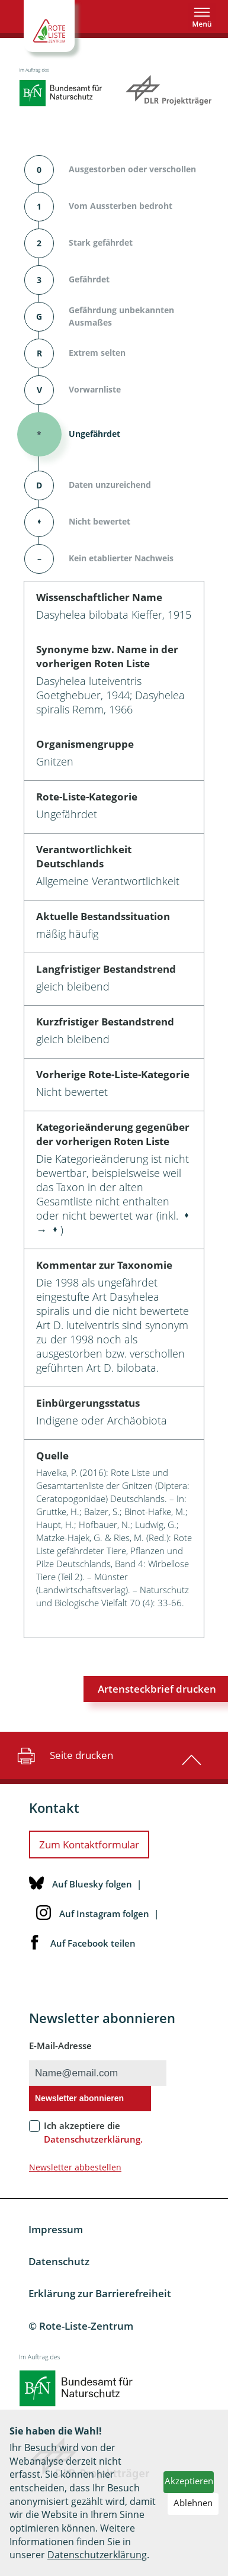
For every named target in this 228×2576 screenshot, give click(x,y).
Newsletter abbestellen (75, 2167)
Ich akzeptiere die (93, 2132)
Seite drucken (63, 1755)
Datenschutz (58, 2261)
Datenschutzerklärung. (93, 2139)
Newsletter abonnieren (79, 2098)
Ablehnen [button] (193, 2503)
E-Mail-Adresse (60, 2045)
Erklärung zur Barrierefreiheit (99, 2293)
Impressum (55, 2229)
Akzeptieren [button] (189, 2481)
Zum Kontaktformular (89, 1844)
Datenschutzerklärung (97, 2554)
